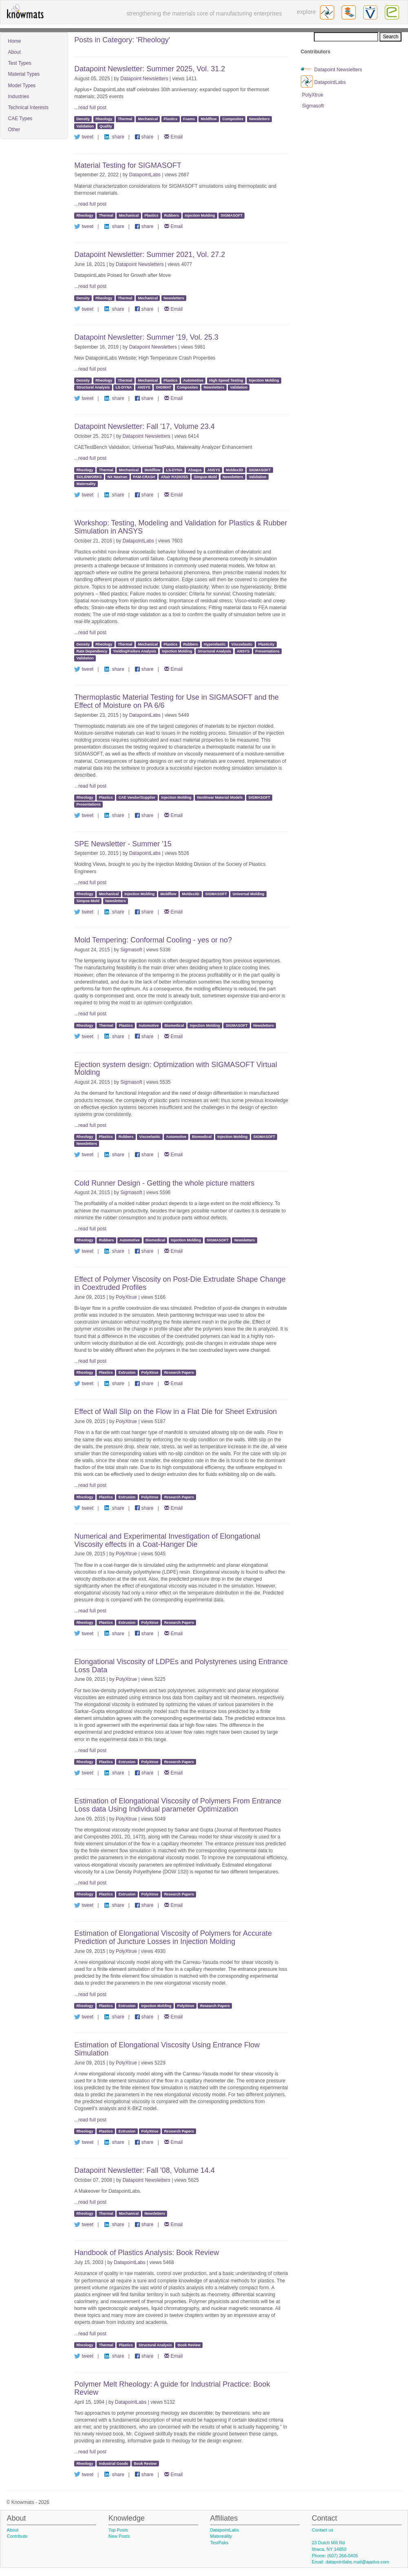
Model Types (22, 85)
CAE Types (20, 118)
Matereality (221, 2536)
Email (173, 137)
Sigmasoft (131, 950)
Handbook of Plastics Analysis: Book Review (146, 2253)
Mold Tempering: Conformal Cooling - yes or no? (153, 940)
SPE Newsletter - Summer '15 (123, 844)
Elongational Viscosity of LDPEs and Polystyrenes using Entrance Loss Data (181, 1666)
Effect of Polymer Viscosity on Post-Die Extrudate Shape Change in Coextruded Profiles (180, 1283)
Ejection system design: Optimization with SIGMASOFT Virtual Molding (175, 1069)
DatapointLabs (145, 175)
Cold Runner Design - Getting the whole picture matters (164, 1183)
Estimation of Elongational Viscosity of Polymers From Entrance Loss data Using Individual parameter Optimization (177, 1805)
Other (14, 129)
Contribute (17, 2536)
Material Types (24, 74)
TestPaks (219, 2542)
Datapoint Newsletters (144, 78)
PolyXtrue (126, 1297)
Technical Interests (28, 107)
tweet (83, 137)
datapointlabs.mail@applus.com (357, 2561)
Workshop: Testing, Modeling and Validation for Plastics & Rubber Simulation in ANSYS (180, 527)
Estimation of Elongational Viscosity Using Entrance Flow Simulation (167, 2049)
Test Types (19, 63)
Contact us (322, 2530)
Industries (18, 96)
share (114, 137)
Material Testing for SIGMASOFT (127, 165)
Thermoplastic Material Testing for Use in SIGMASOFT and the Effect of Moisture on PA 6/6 (176, 701)
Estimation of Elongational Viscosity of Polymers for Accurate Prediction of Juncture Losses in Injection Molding (173, 1937)
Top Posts (118, 2530)
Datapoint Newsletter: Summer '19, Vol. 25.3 (146, 337)
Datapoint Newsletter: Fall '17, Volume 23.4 (144, 426)
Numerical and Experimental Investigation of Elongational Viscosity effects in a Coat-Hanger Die (167, 1540)
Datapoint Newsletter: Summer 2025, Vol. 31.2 (149, 69)
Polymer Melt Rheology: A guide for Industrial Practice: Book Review (172, 2388)
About (14, 52)
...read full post (90, 107)
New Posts (119, 2536)
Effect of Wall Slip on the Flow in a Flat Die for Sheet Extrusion (175, 1412)
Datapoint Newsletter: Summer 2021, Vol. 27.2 (149, 254)
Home (14, 41)
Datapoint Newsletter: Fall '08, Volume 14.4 (144, 2170)
